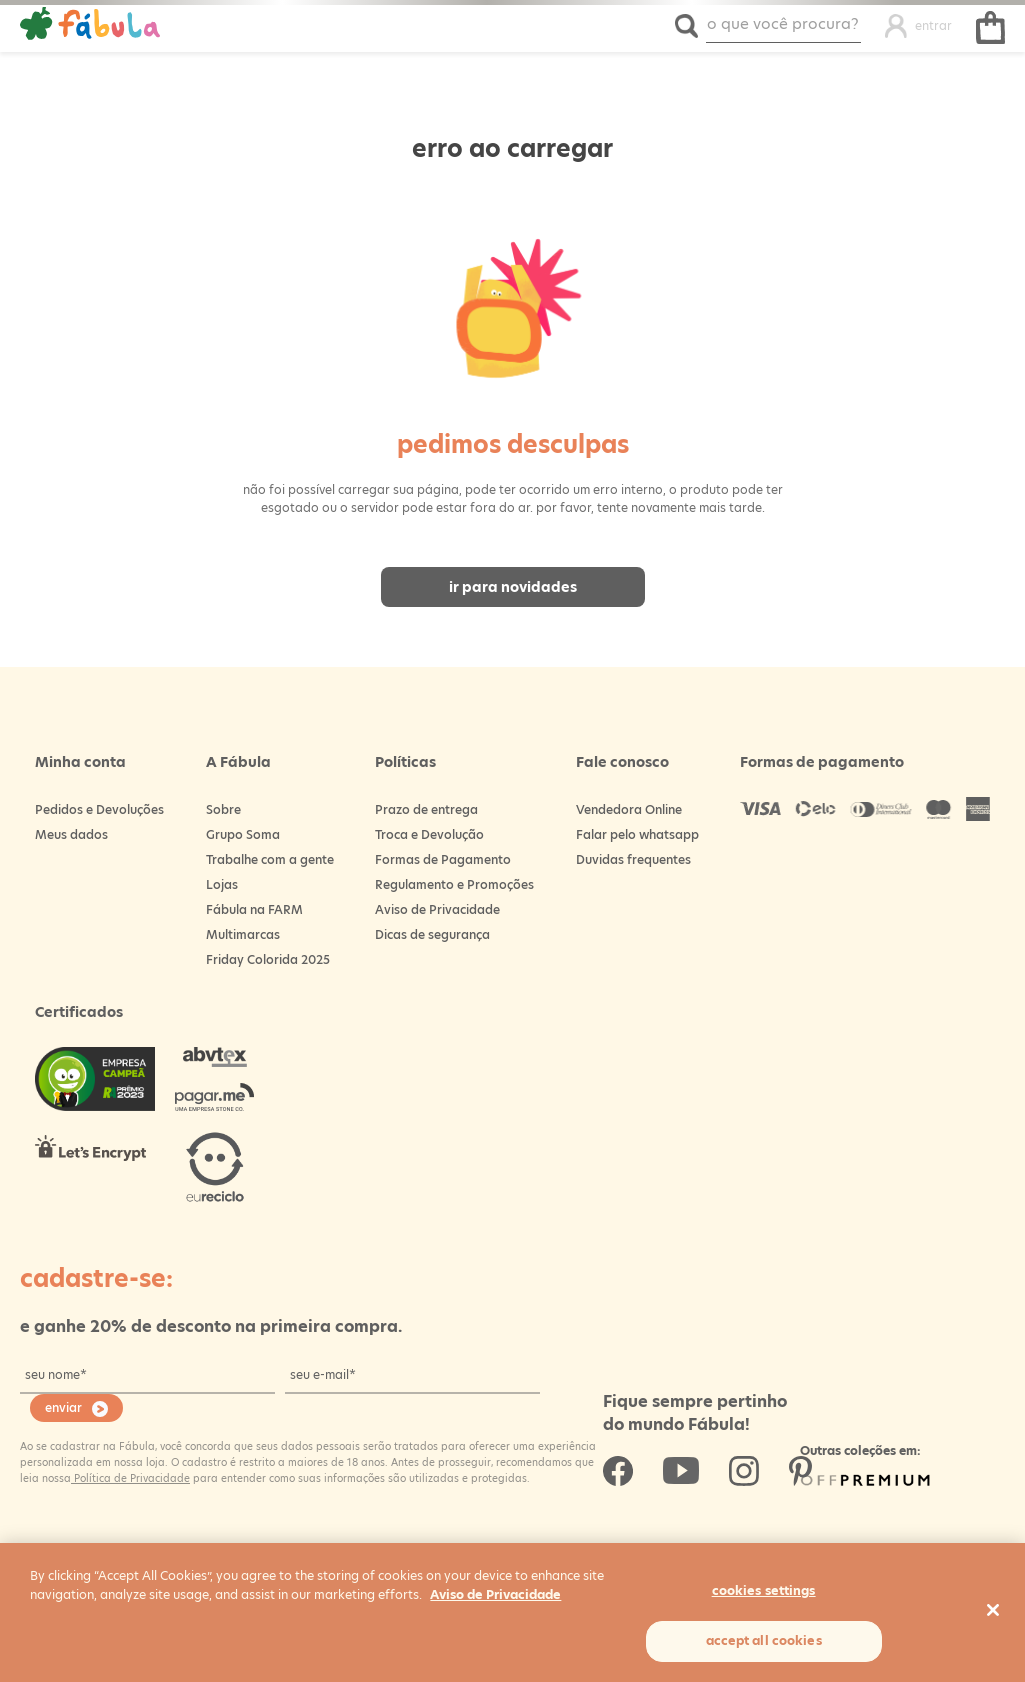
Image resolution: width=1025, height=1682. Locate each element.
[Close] (993, 1610)
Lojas (222, 884)
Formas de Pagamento (443, 859)
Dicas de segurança (432, 934)
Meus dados (71, 834)
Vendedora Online (629, 809)
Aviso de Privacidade (437, 909)
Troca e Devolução (429, 834)
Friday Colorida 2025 (268, 959)
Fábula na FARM (254, 909)
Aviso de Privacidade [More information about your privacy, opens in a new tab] (495, 1594)
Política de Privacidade (130, 1478)
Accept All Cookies (764, 1640)
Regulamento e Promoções (454, 884)
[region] (512, 1612)
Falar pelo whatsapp (637, 834)
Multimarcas (243, 934)
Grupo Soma (243, 834)
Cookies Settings (764, 1590)
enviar (63, 1407)
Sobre (223, 809)
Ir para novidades (513, 587)
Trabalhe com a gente (270, 859)
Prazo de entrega (426, 809)
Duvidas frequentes (633, 859)
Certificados (79, 1012)
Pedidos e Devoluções (99, 809)
